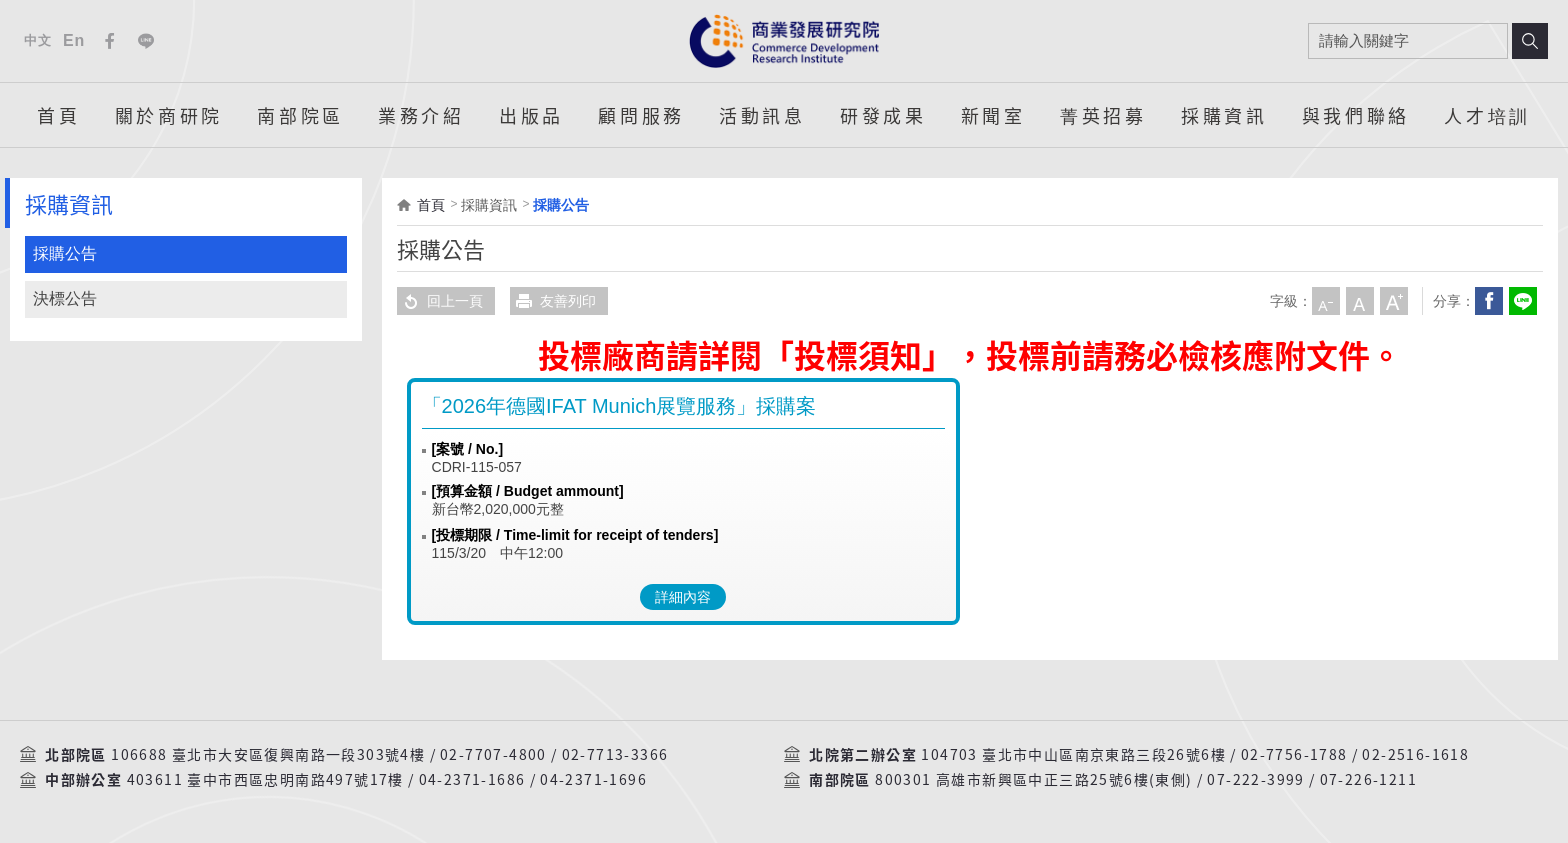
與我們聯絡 (1356, 115)
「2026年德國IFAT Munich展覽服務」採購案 (619, 406)
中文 (37, 40)
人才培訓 (1487, 115)
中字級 (1360, 301)
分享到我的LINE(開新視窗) (1523, 301)
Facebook (110, 41)
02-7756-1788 (1294, 755)
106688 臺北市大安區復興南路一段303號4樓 (268, 755)
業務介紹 (421, 115)
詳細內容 (683, 597)
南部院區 (300, 115)
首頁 (58, 115)
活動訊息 (762, 115)
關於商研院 (169, 115)
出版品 (531, 115)
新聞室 (993, 115)
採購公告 (65, 253)
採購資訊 (1224, 115)
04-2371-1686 (472, 780)
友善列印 (553, 301)
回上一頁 (440, 301)
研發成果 (883, 115)
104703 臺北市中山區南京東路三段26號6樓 (1073, 755)
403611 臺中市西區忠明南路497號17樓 (265, 780)
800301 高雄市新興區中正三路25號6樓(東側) (1033, 780)
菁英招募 (1103, 115)
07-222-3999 (1255, 780)
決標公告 (65, 298)
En (74, 40)
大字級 (1394, 301)
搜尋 (1530, 41)
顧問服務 (641, 115)
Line (146, 41)
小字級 (1326, 301)
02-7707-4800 (493, 755)
